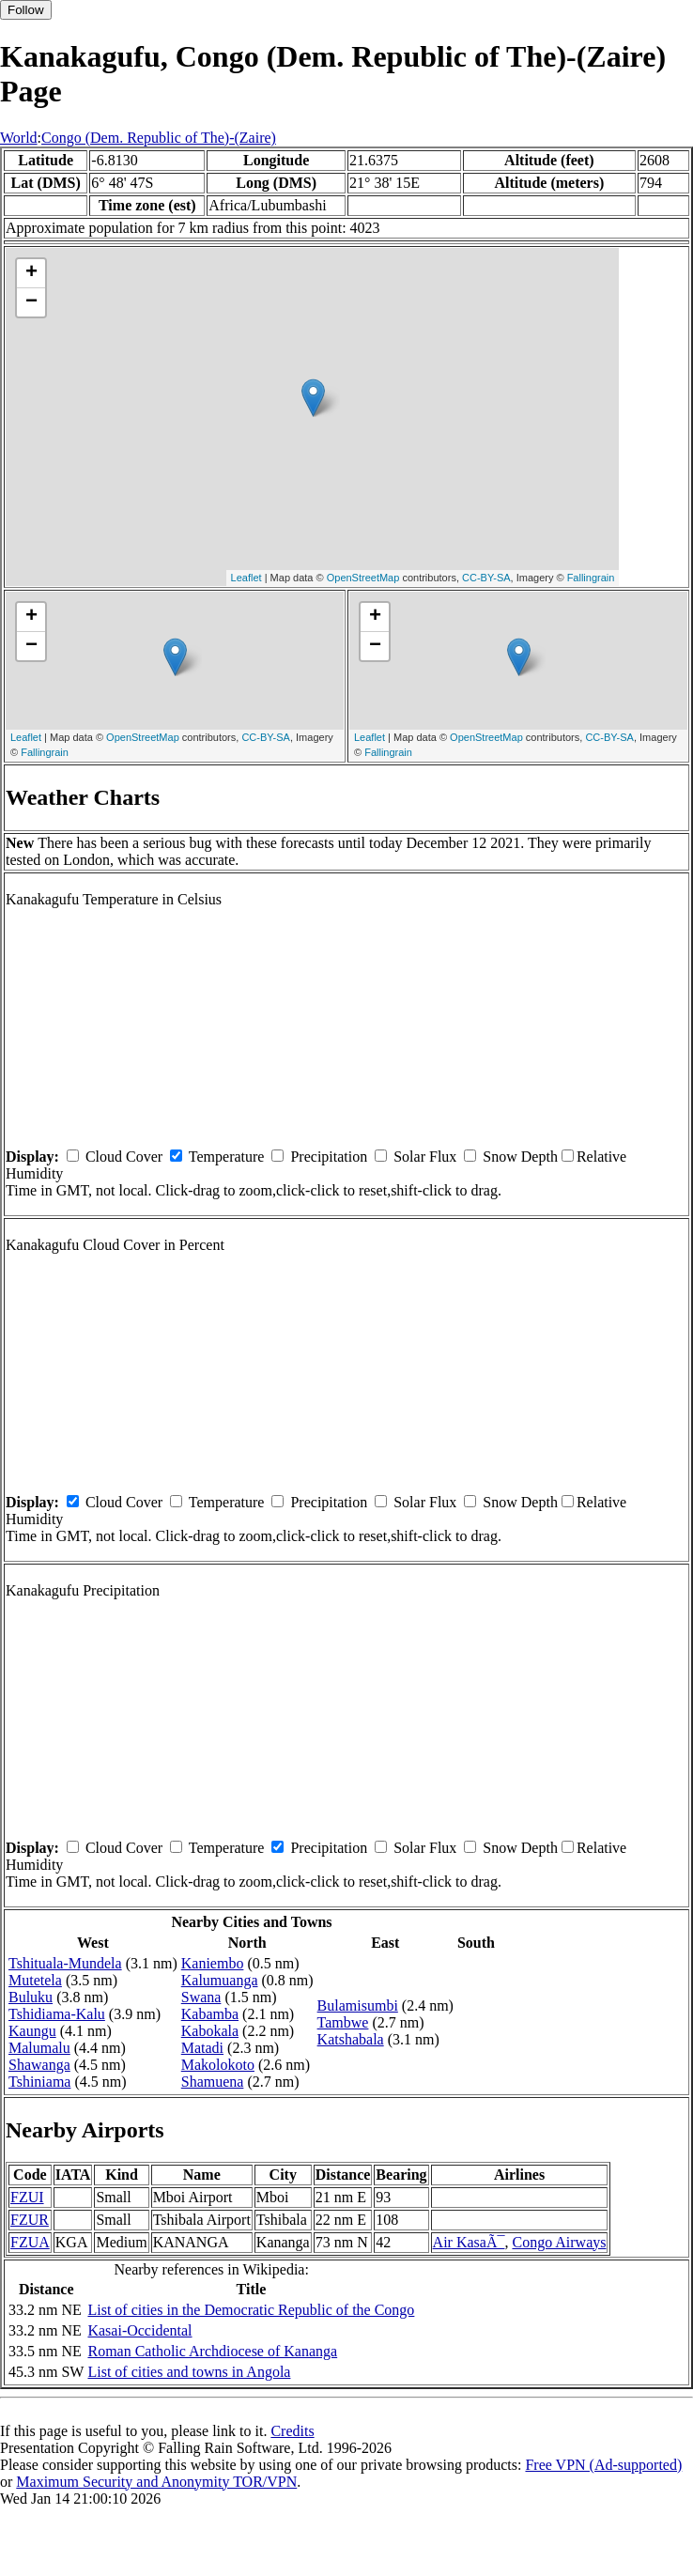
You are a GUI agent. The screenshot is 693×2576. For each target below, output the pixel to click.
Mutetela (35, 1980)
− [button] (31, 302)
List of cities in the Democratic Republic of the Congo (250, 2310)
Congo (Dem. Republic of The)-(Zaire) (158, 138)
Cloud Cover (123, 1157)
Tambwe (343, 2022)
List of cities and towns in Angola (188, 2372)
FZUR (29, 2220)
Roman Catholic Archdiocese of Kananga (212, 2351)
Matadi (202, 2048)
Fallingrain (591, 577)
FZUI (27, 2197)
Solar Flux (424, 1157)
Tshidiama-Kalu (56, 2014)
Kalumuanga (219, 1980)
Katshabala (350, 2039)
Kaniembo (212, 1963)
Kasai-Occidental (139, 2330)
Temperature (227, 1157)
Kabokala (210, 2031)
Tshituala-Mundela (65, 1963)
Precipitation (328, 1157)
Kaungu (32, 2031)
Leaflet (246, 577)
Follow (26, 10)
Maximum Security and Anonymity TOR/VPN (156, 2482)
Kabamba (210, 2014)
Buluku (30, 1997)
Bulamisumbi (357, 2005)
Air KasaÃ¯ (469, 2242)
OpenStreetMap (363, 577)
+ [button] (31, 273)
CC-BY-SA (486, 577)
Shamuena (212, 2082)
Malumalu (39, 2048)
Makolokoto (217, 2065)
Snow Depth (520, 1157)
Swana (201, 1997)
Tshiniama (39, 2082)
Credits (292, 2431)
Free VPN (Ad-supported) (603, 2465)
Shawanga (39, 2065)
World (19, 138)
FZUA (30, 2242)
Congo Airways (559, 2242)
